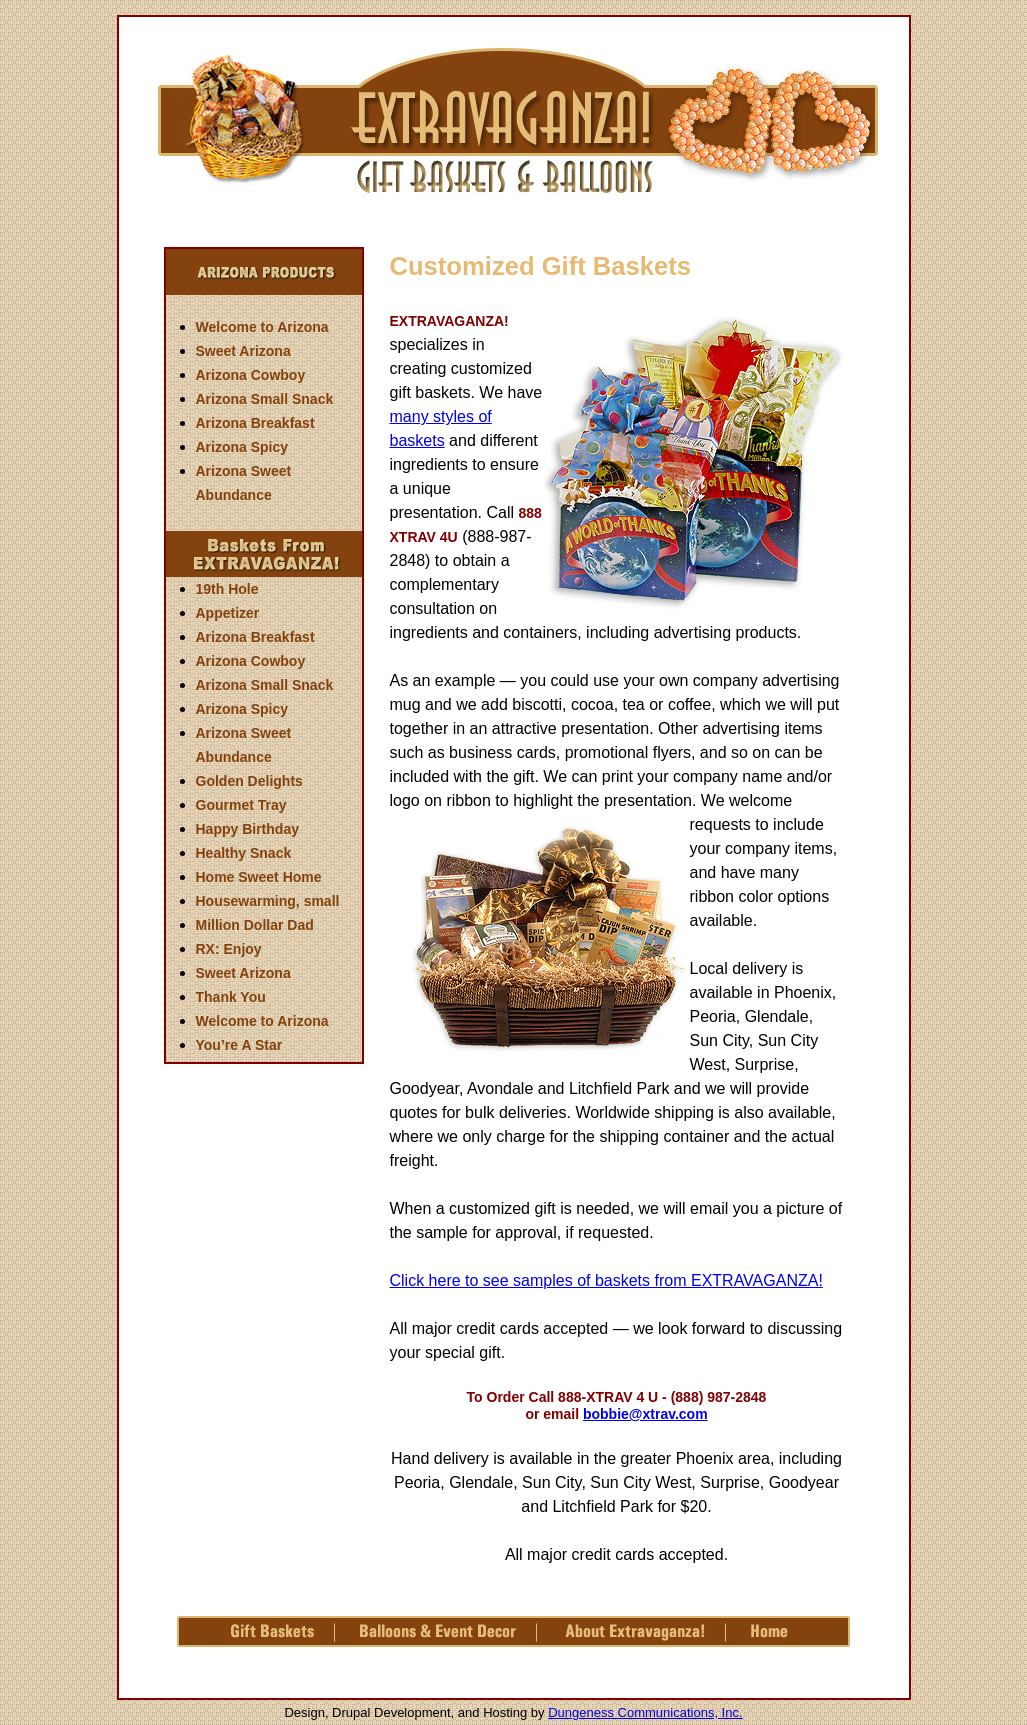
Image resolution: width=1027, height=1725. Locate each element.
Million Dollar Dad (255, 925)
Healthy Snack (244, 853)
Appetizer (228, 613)
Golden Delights (249, 781)
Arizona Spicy (242, 447)
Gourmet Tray (241, 805)
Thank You (231, 997)
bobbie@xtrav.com (645, 1414)
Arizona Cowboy (251, 375)
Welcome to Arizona (262, 327)
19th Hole (227, 589)
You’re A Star (239, 1045)
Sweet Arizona (243, 351)
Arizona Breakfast (255, 423)
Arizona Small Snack (265, 399)
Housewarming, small (268, 901)
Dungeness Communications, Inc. (645, 1712)
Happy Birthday (247, 829)
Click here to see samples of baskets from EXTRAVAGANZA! (606, 1280)
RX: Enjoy (229, 949)
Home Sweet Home (259, 877)
